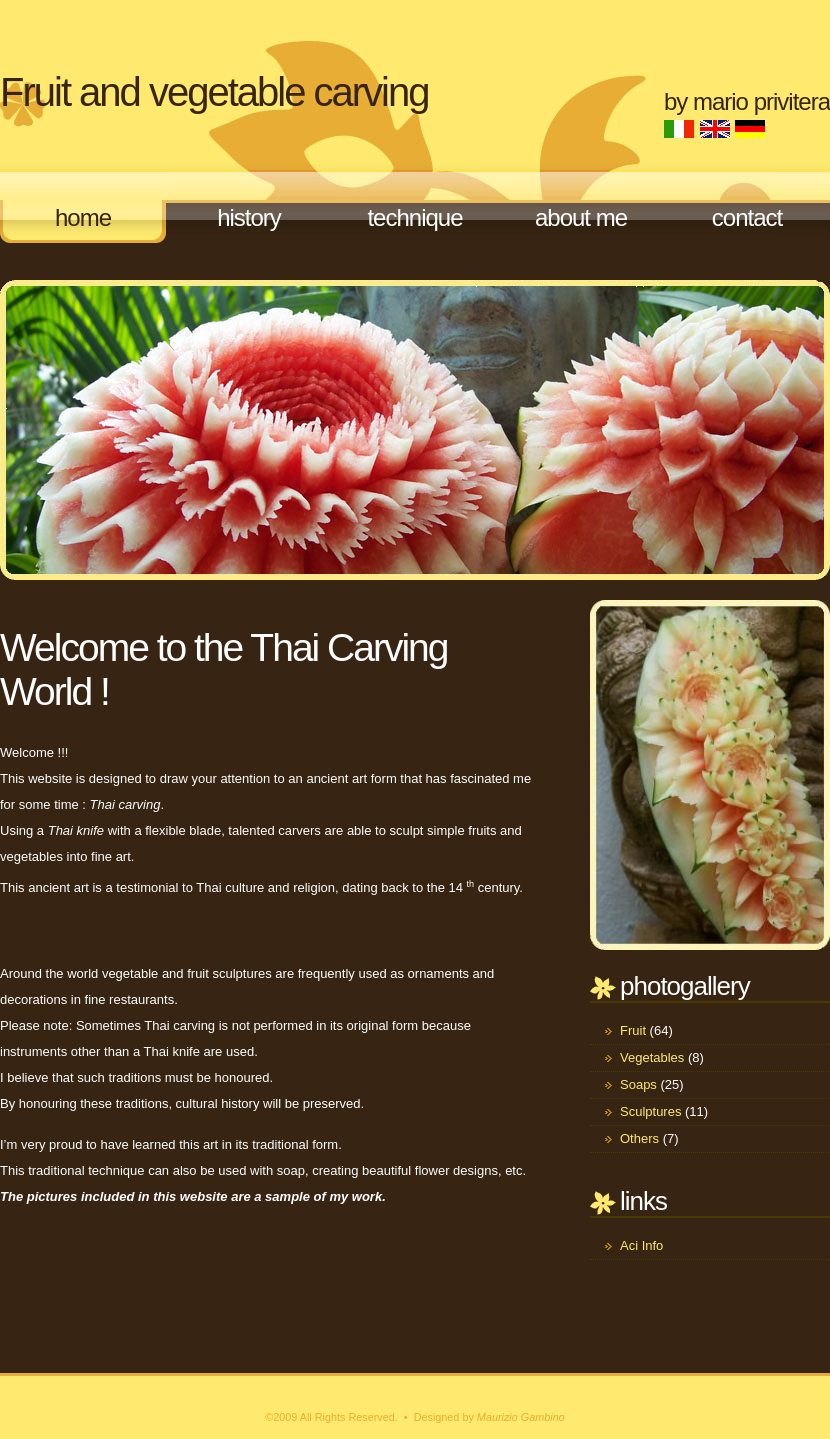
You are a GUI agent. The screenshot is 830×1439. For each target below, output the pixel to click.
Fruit (633, 1030)
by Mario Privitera (747, 101)
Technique (414, 217)
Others (639, 1138)
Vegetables (652, 1057)
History (249, 217)
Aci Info (641, 1245)
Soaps (638, 1084)
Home (83, 217)
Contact (747, 217)
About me (581, 217)
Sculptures (650, 1111)
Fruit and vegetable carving (214, 92)
